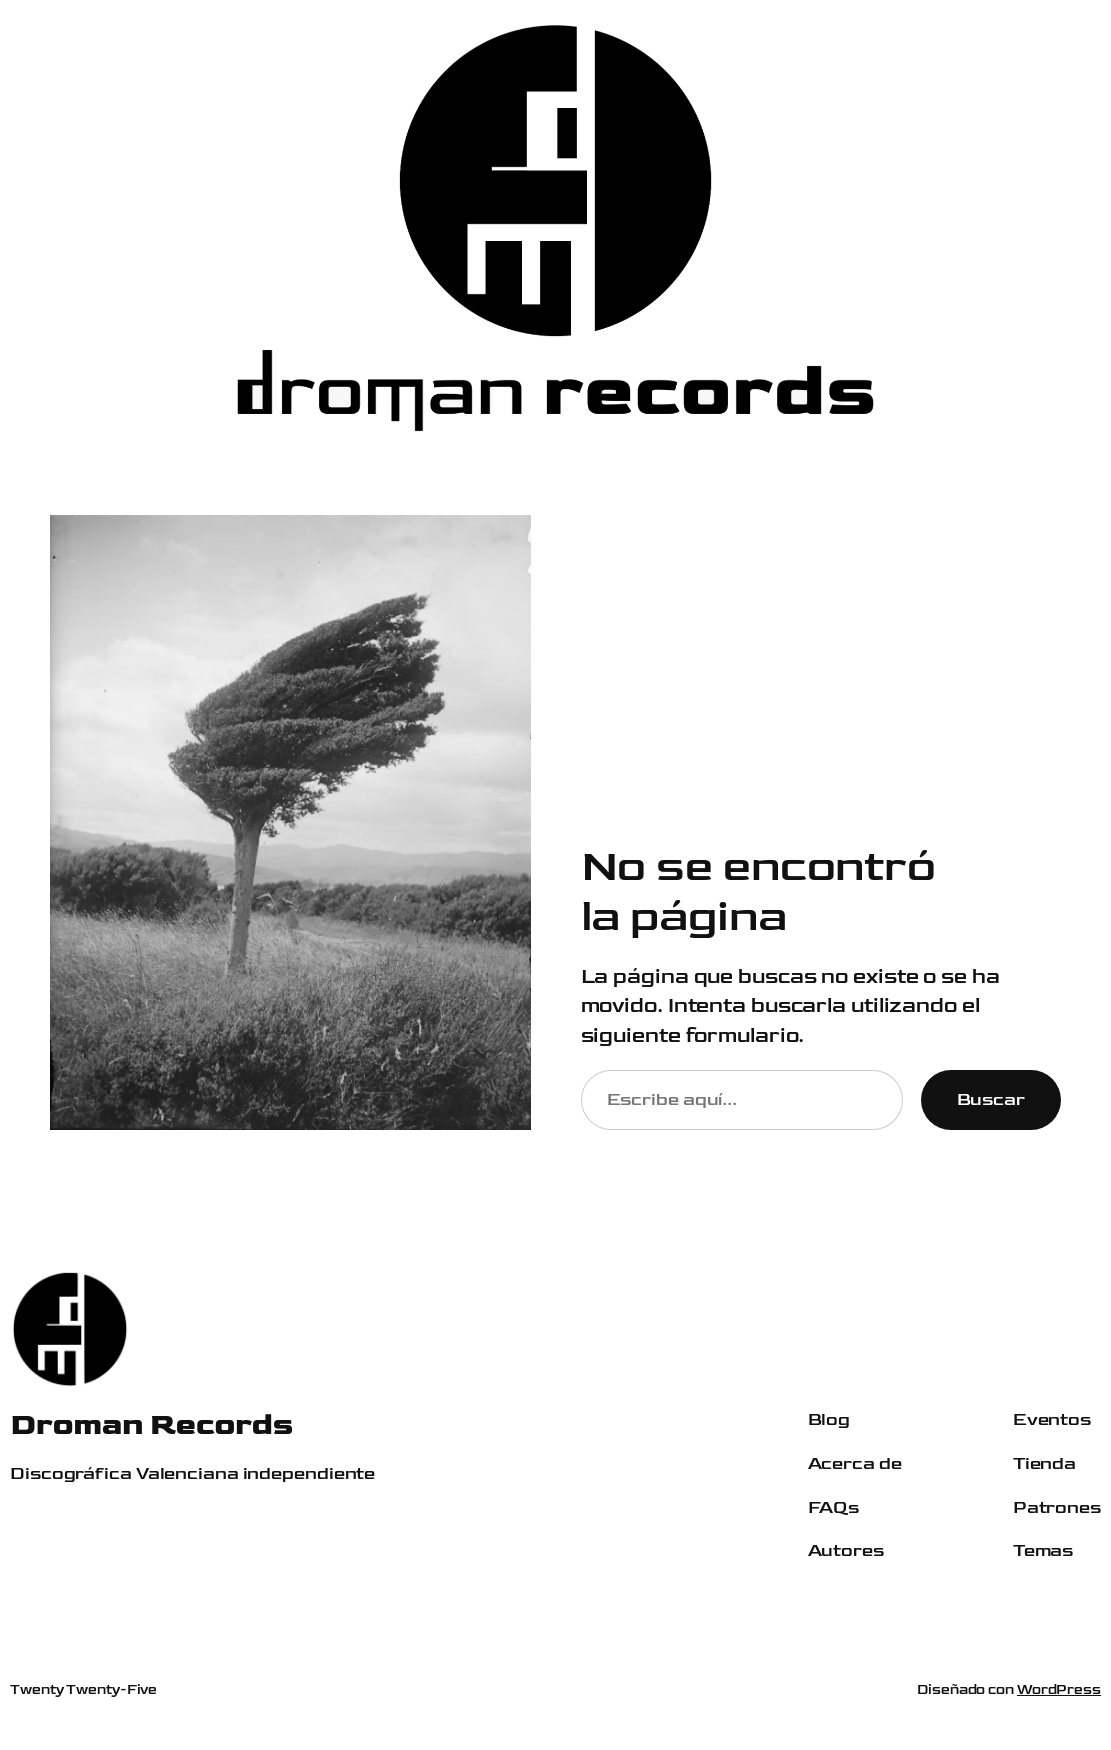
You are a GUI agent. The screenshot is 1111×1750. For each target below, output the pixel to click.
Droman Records (151, 1424)
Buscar (991, 1099)
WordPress (1059, 1689)
